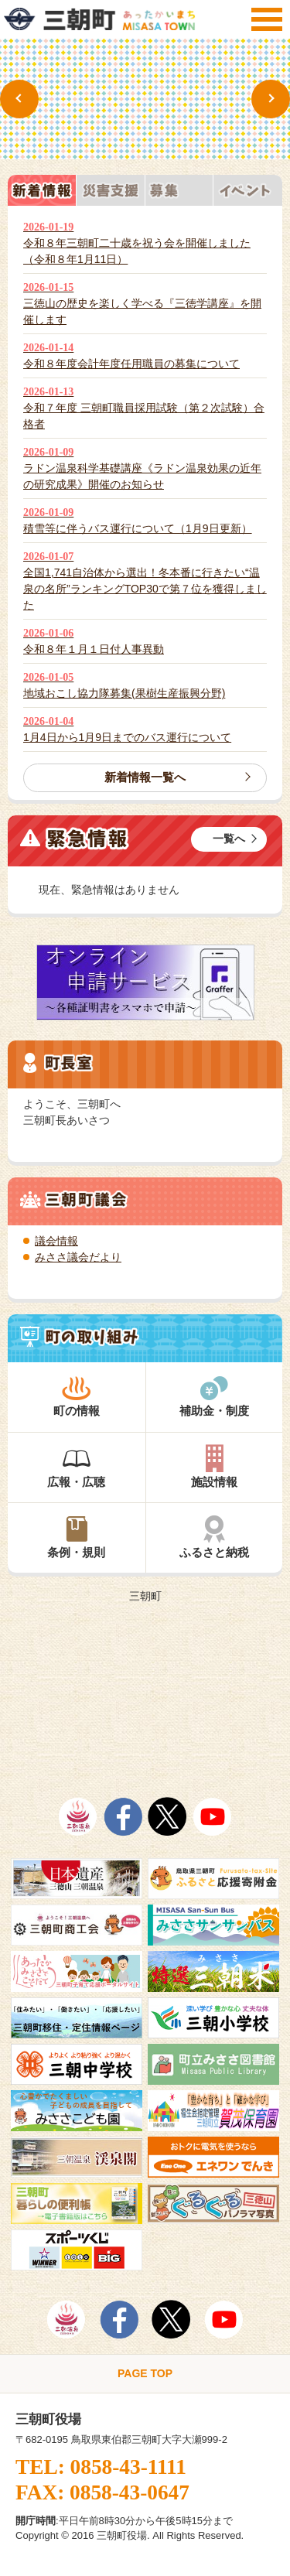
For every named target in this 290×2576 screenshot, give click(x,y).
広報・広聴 (76, 1466)
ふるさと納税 (214, 1537)
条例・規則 (76, 1537)
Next (270, 99)
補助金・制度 (214, 1396)
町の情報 (76, 1396)
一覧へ (229, 838)
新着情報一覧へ (145, 777)
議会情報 (56, 1241)
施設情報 (214, 1466)
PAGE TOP (145, 2373)
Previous (19, 99)
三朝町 (145, 1596)
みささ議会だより (78, 1257)
